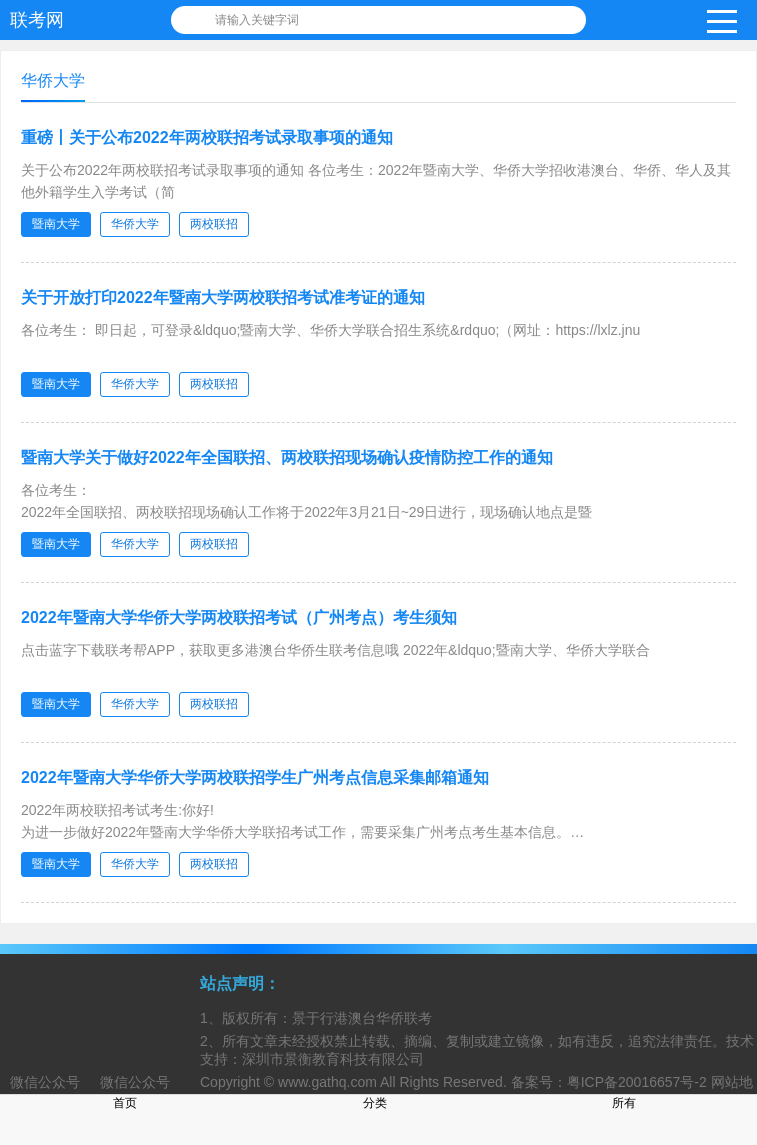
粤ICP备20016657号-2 (637, 1082)
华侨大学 (135, 224)
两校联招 (214, 224)
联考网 (37, 20)
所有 (624, 1103)
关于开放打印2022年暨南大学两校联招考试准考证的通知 (223, 297)
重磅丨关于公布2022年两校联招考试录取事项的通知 (207, 137)
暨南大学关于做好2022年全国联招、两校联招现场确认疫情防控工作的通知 (287, 457)
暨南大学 (56, 224)
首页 (125, 1103)
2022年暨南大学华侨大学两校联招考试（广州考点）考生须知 (239, 617)
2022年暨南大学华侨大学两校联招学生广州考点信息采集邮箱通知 (255, 777)
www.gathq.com (327, 1082)
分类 (375, 1103)
